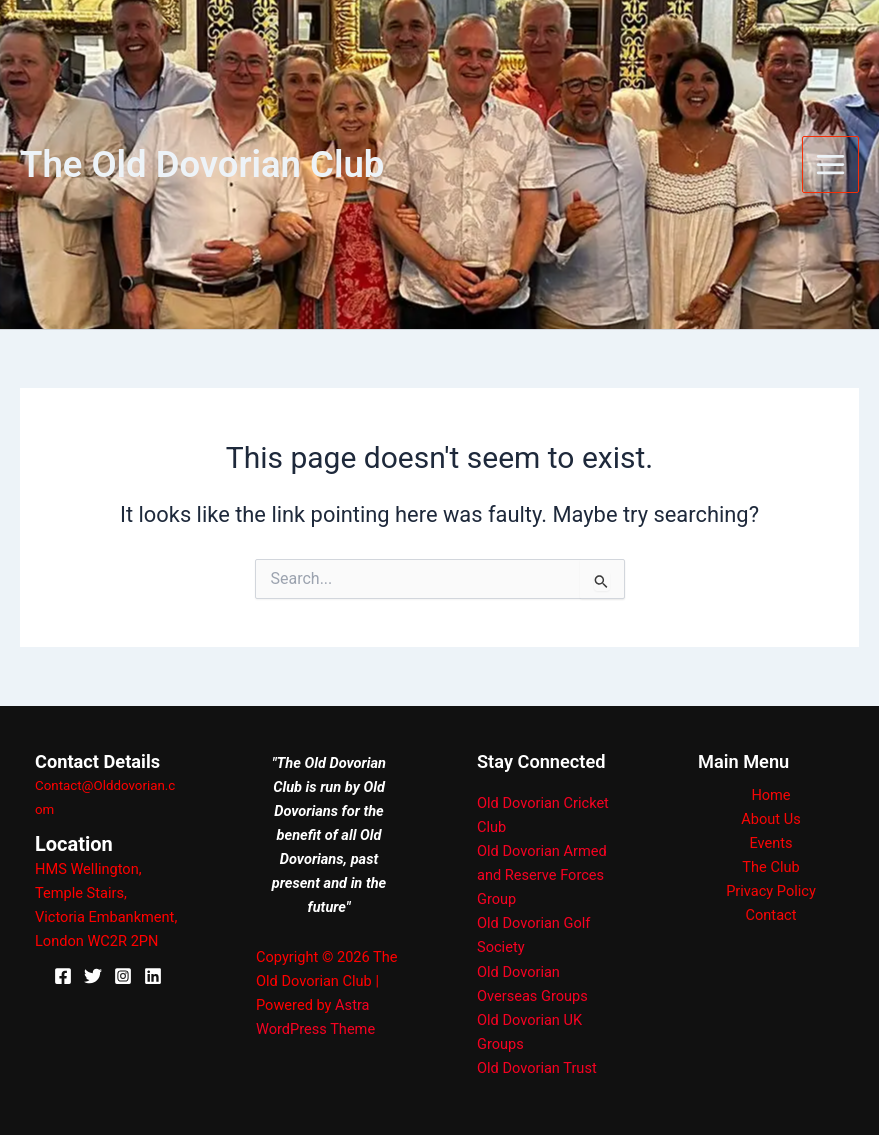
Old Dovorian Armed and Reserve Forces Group (542, 875)
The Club (770, 867)
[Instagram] (123, 976)
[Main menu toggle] (830, 164)
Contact (771, 915)
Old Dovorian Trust (537, 1068)
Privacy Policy (771, 891)
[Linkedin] (153, 976)
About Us (770, 819)
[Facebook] (63, 976)
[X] (93, 976)
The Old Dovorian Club (202, 164)
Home (770, 795)
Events (770, 843)
